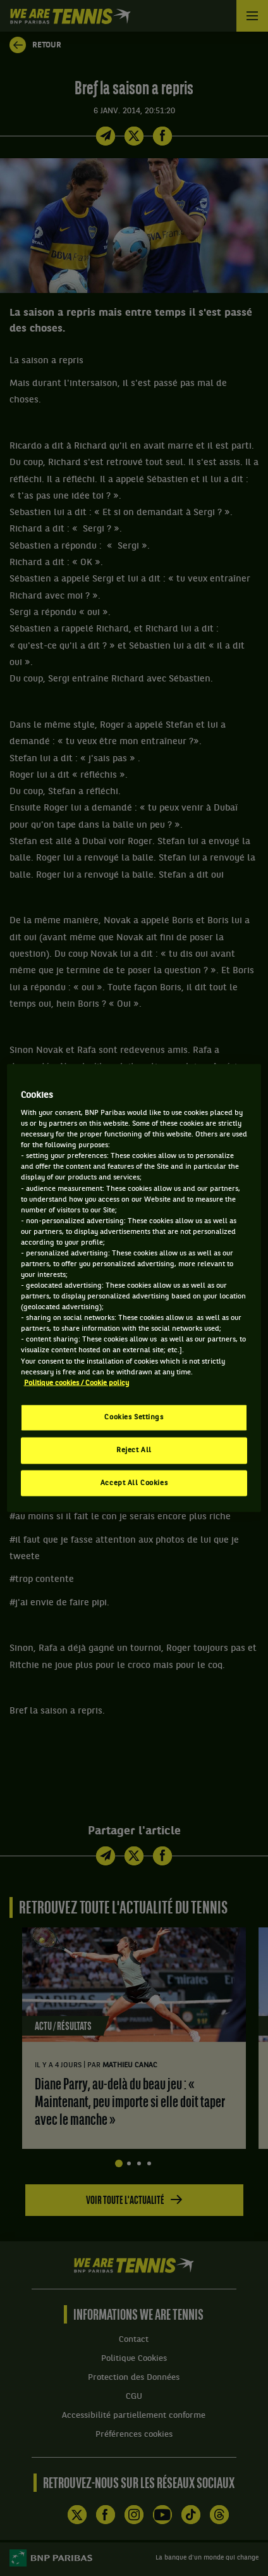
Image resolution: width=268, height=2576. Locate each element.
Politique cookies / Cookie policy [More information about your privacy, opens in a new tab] (76, 1382)
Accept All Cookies (134, 1482)
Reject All (134, 1449)
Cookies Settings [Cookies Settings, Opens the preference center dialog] (133, 1417)
